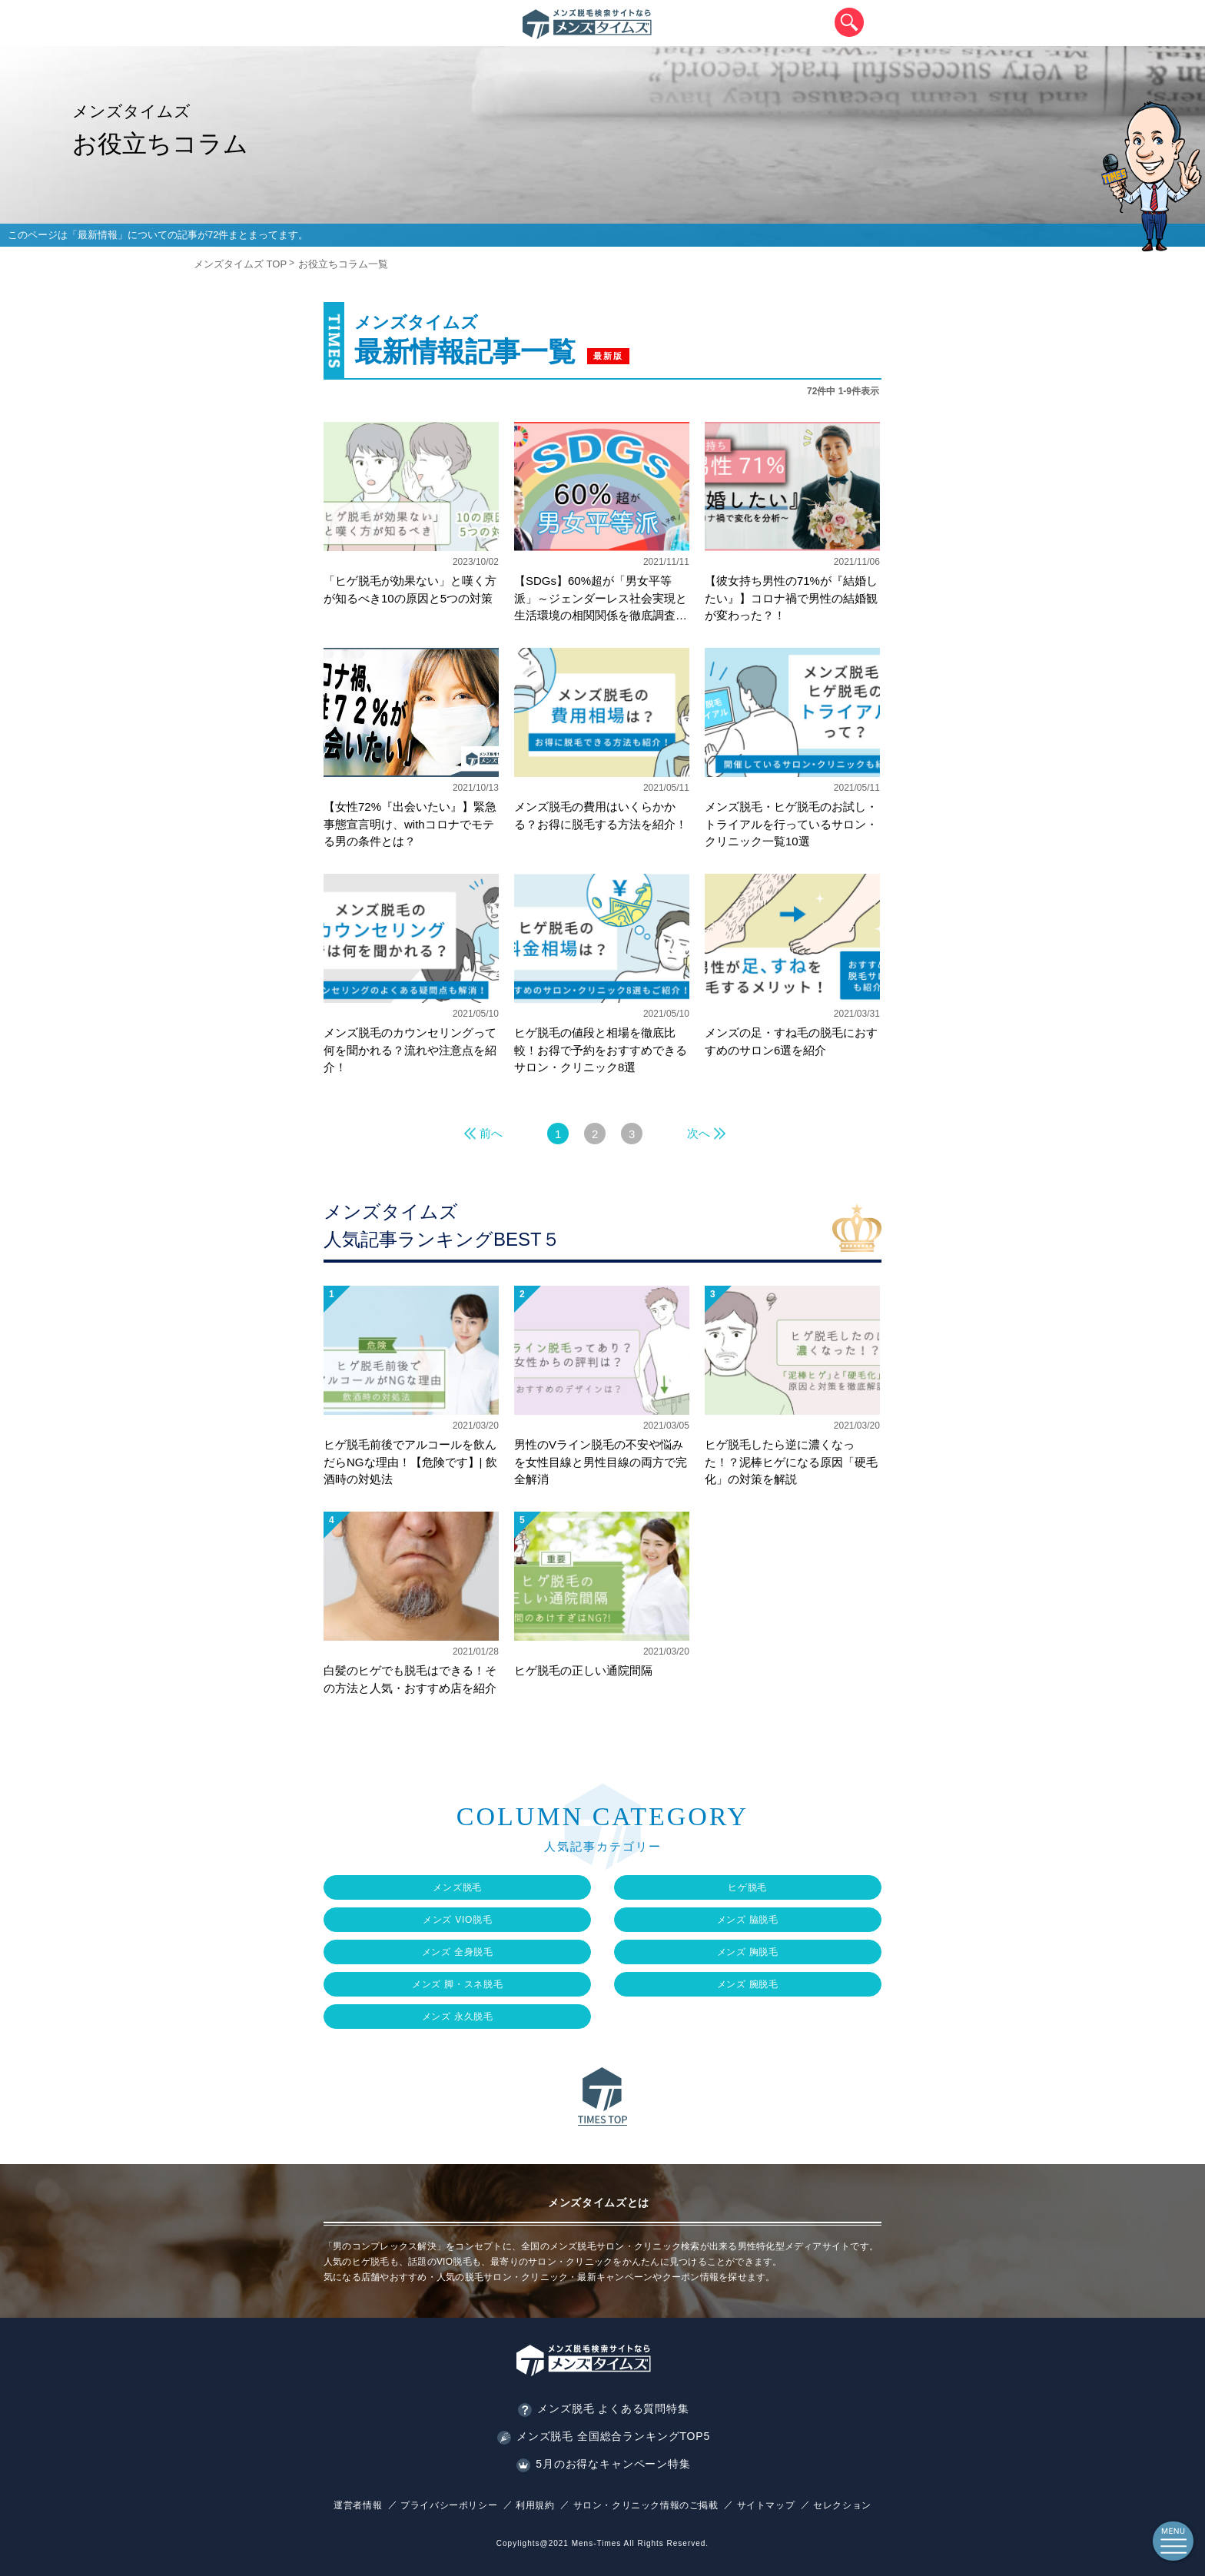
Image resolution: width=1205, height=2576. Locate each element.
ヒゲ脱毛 (747, 1887)
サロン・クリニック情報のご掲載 (646, 2505)
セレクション (842, 2505)
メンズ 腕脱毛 (747, 1984)
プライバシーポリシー (448, 2505)
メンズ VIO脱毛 (458, 1919)
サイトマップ (766, 2505)
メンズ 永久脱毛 (457, 2016)
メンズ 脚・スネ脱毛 (457, 1984)
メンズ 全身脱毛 (457, 1952)
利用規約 (535, 2505)
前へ (491, 1133)
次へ (698, 1133)
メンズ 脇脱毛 (747, 1919)
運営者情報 (358, 2505)
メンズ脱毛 (457, 1887)
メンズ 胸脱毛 (747, 1952)
